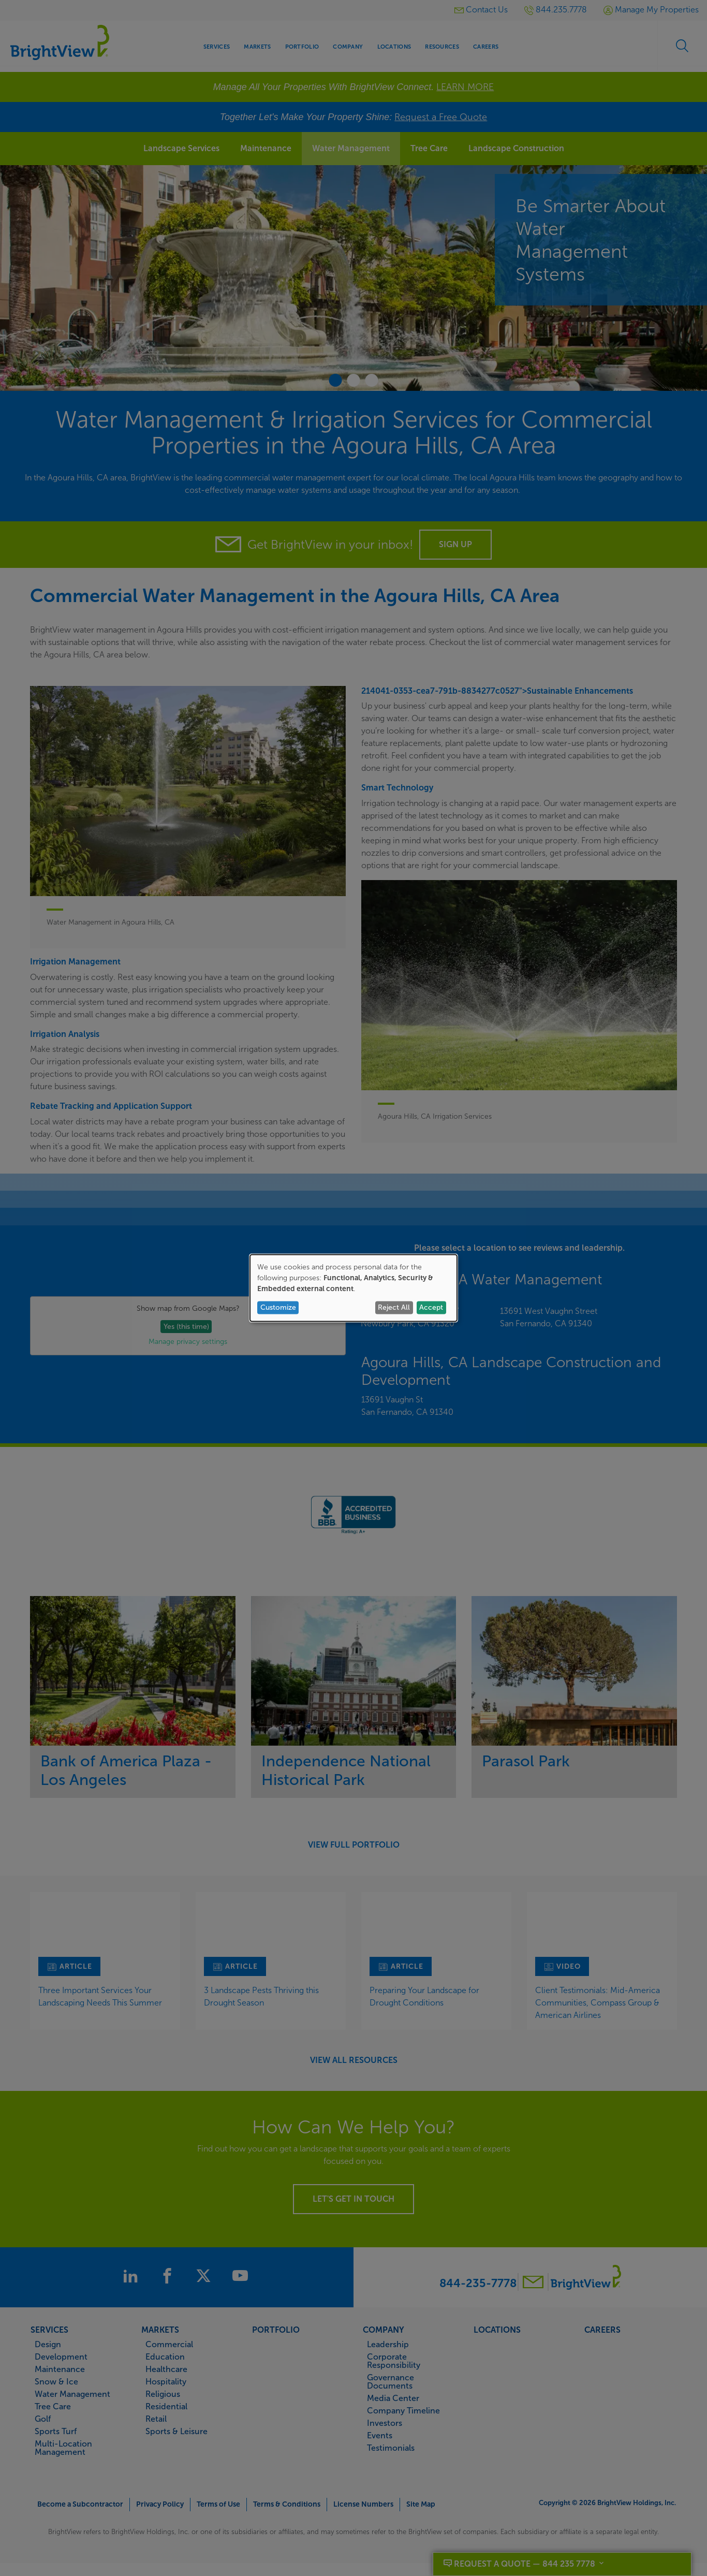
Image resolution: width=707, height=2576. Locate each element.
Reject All (394, 1307)
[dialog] (353, 1288)
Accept (431, 1307)
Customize (278, 1307)
